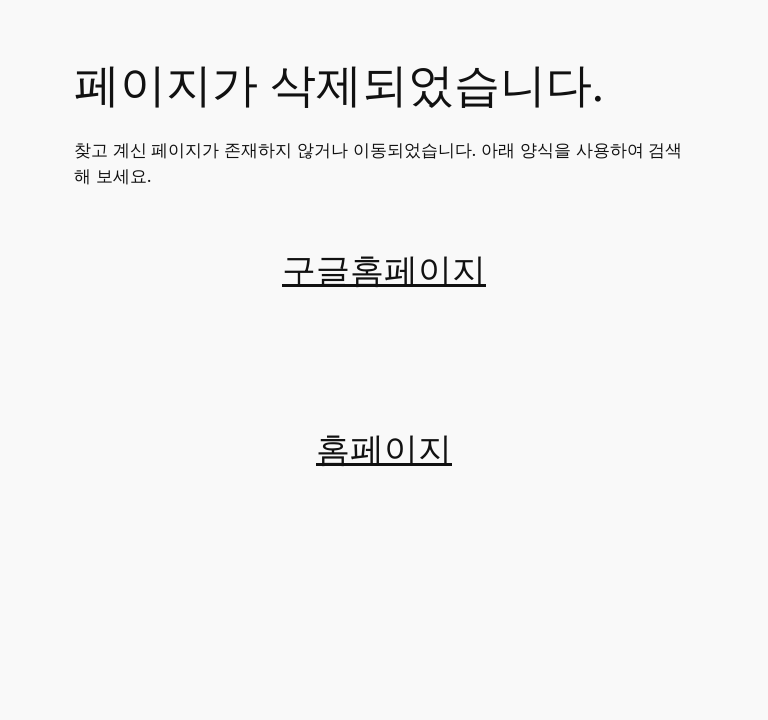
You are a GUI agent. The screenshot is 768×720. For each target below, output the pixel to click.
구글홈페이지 (384, 271)
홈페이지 (384, 450)
